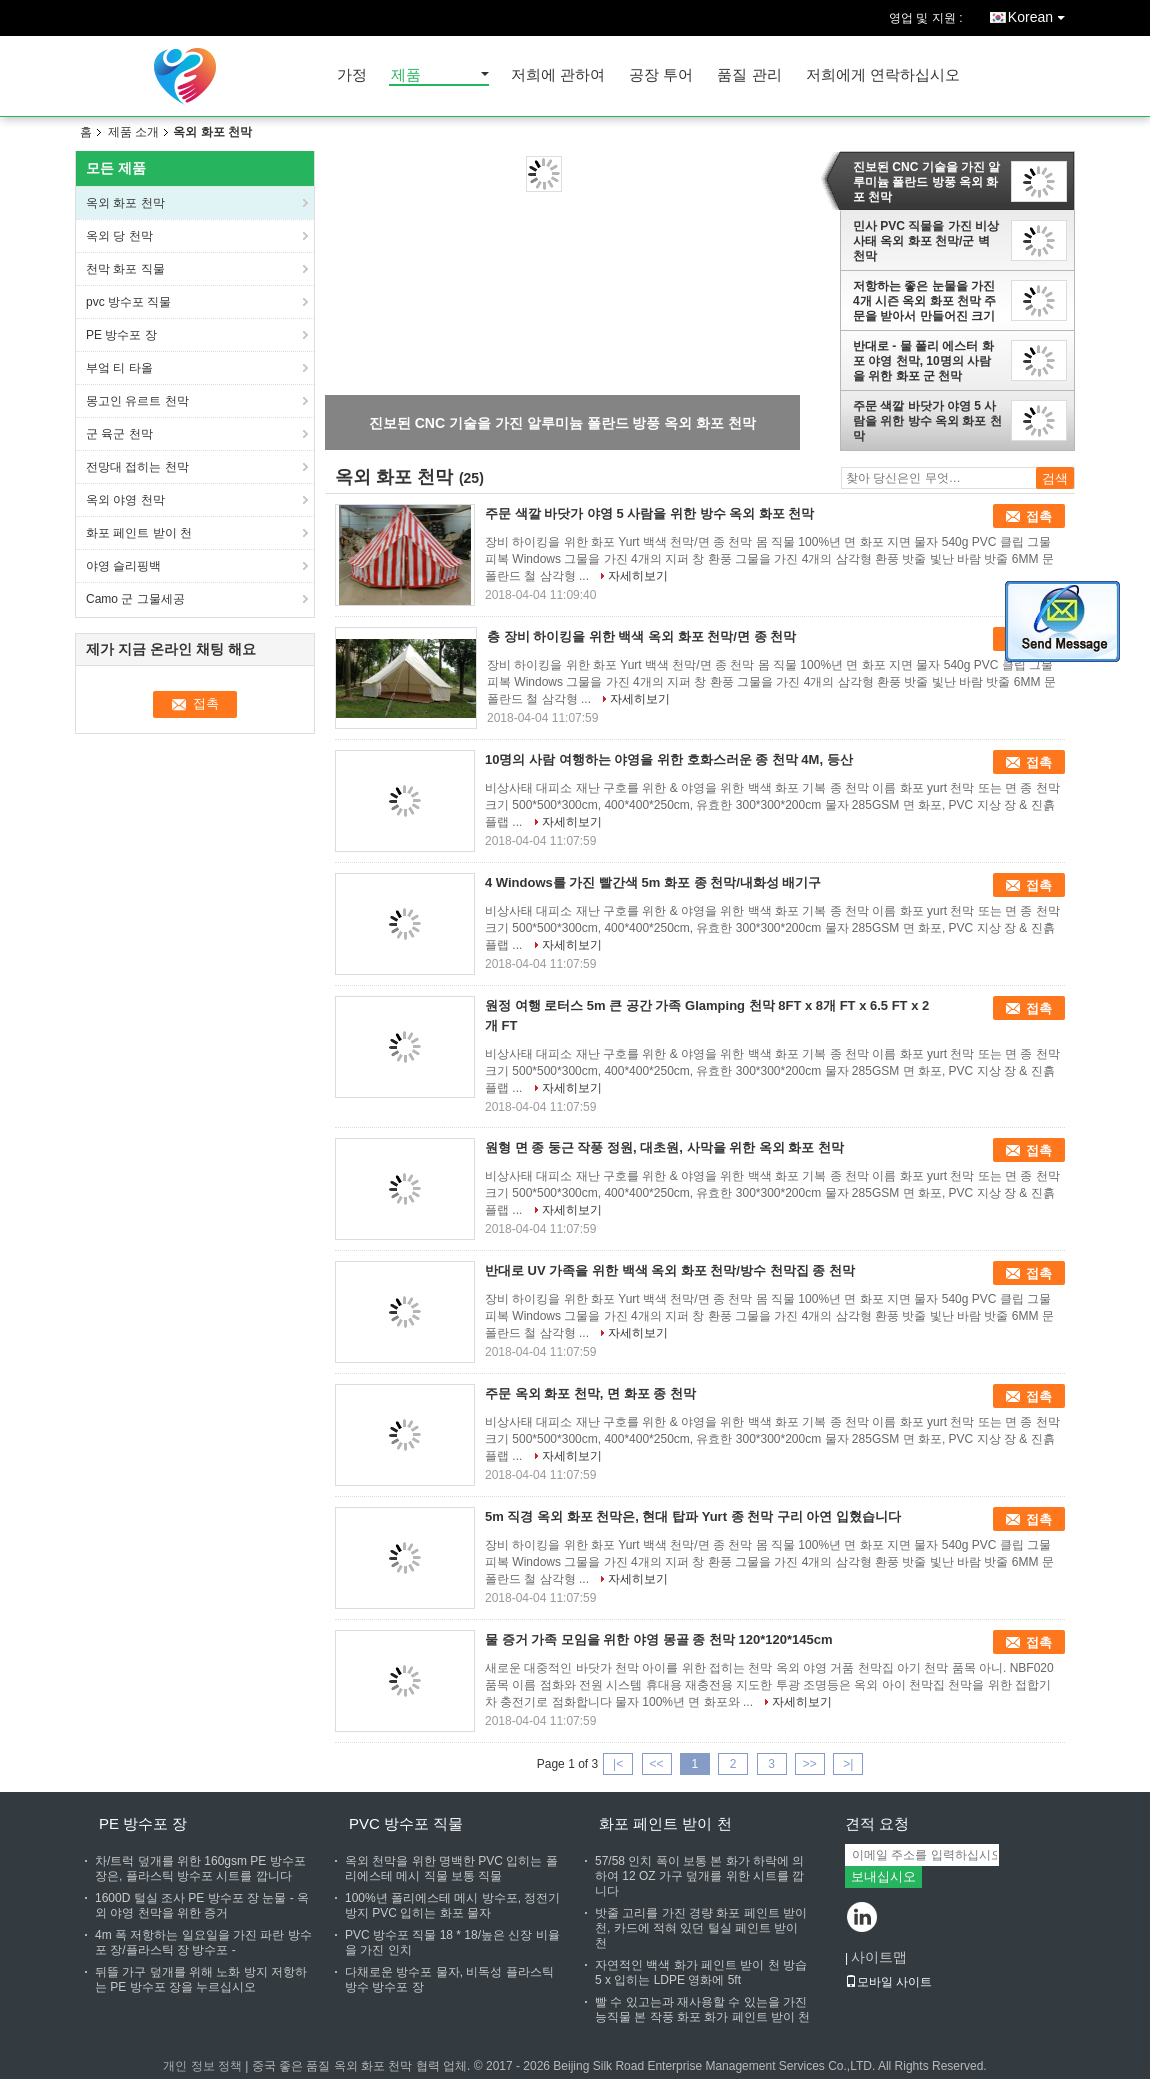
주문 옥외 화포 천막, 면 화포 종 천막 (590, 1393)
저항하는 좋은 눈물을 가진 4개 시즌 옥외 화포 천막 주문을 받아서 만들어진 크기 (924, 301)
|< (618, 1764)
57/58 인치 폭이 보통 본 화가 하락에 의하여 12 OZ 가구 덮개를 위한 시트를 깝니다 (699, 1876)
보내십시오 (883, 1876)
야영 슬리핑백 (123, 566)
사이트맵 (879, 1957)
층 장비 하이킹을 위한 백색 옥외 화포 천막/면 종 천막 (641, 636)
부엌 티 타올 (121, 368)
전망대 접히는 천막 (139, 467)
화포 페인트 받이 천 (139, 533)
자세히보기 (638, 576)
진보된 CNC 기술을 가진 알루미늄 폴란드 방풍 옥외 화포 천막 (926, 182)
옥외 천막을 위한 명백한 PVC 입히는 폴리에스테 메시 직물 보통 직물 (451, 1868)
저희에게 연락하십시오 (883, 75)
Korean (1041, 13)
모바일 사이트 (888, 1982)
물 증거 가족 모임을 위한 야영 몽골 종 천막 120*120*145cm (658, 1639)
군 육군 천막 (119, 434)
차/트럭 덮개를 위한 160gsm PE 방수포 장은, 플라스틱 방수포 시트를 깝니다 (200, 1868)
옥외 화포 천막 (125, 203)
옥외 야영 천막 (127, 500)
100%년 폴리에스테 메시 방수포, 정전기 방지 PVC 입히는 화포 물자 (452, 1905)
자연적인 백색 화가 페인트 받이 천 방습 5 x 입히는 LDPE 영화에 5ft (701, 1972)
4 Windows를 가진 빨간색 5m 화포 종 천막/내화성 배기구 (653, 882)
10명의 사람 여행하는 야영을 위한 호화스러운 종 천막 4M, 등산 (669, 759)
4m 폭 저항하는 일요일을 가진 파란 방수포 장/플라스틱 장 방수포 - (203, 1942)
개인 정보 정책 (202, 2066)
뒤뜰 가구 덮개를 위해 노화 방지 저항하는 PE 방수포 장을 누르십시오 (201, 1979)
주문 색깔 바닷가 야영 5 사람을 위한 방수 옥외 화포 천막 (927, 421)
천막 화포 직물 (125, 269)
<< (656, 1764)
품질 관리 (749, 75)
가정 (352, 75)
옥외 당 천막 (119, 236)
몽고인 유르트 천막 (137, 401)
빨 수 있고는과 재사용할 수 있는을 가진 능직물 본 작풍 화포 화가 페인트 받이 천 (702, 2009)
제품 (406, 75)
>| (848, 1764)
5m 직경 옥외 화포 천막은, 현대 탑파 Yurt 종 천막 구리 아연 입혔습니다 (693, 1516)
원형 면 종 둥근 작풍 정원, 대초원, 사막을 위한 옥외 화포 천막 (664, 1147)
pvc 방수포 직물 (128, 302)
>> (810, 1764)
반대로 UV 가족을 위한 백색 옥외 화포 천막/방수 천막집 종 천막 (670, 1270)
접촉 (1039, 516)
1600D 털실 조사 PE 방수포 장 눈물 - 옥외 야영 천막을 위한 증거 (202, 1905)
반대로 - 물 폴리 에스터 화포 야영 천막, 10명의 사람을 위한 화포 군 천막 (923, 361)
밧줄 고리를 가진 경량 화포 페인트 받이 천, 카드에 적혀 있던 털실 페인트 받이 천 (701, 1928)
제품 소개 (133, 132)
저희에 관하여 (558, 75)
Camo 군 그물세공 (137, 599)
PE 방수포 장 (123, 335)
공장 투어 (661, 75)
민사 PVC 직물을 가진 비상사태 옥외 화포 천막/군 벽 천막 (926, 241)
